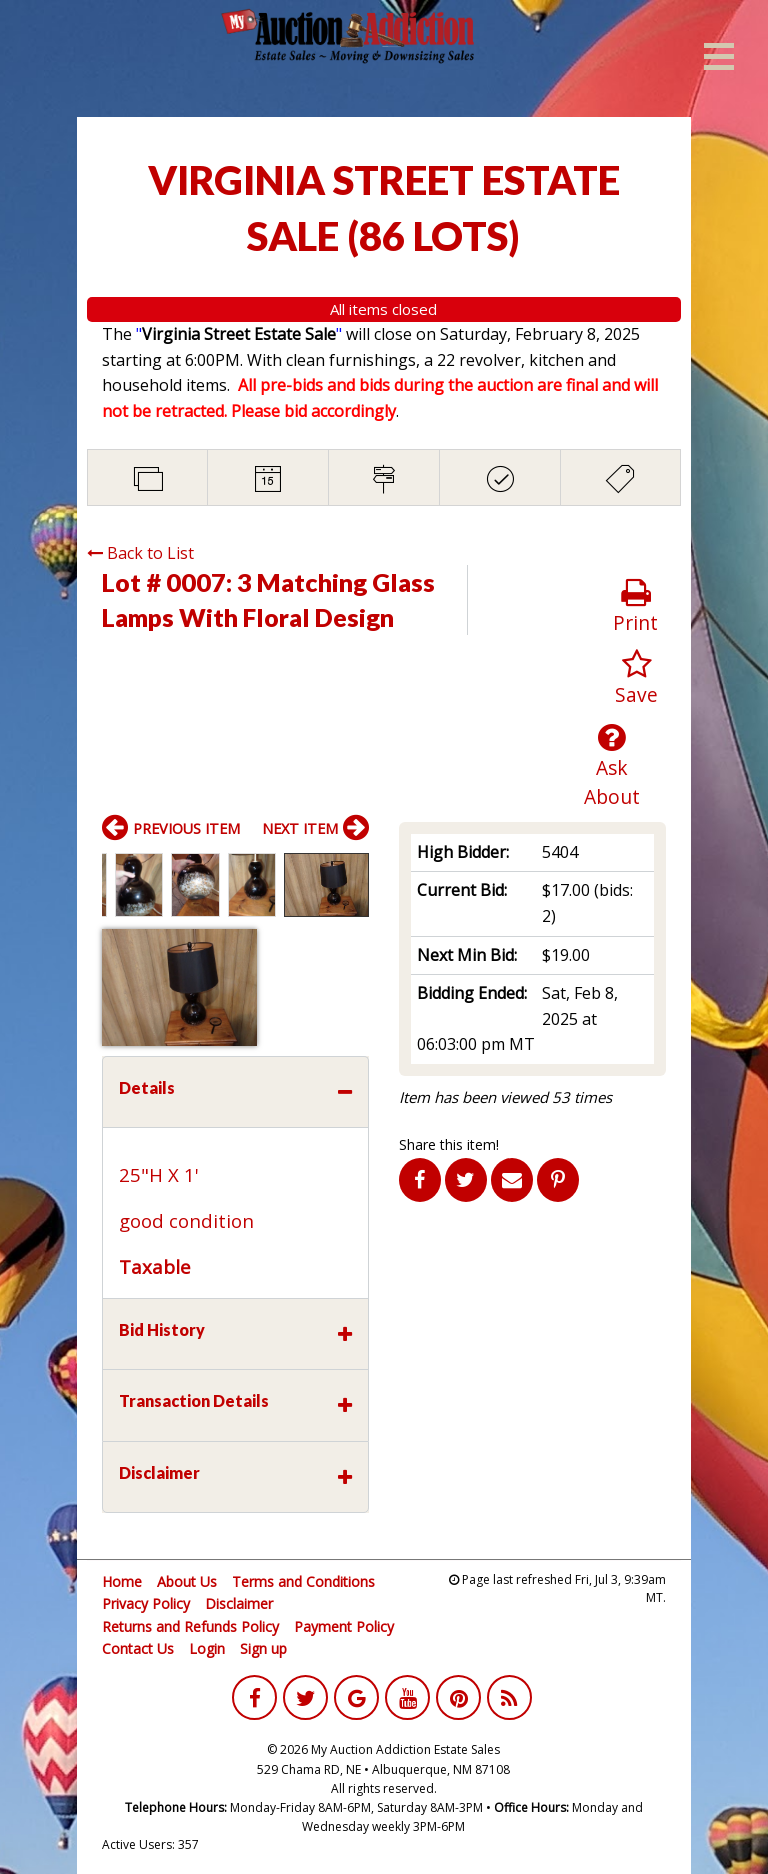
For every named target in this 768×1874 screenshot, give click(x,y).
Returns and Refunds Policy (190, 1626)
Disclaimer (239, 1603)
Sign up (263, 1648)
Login (207, 1648)
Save (636, 678)
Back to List (140, 553)
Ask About (612, 766)
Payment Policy (344, 1626)
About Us (187, 1581)
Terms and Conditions (303, 1581)
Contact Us (138, 1648)
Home (122, 1581)
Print (635, 606)
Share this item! (449, 1144)
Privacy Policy (146, 1603)
